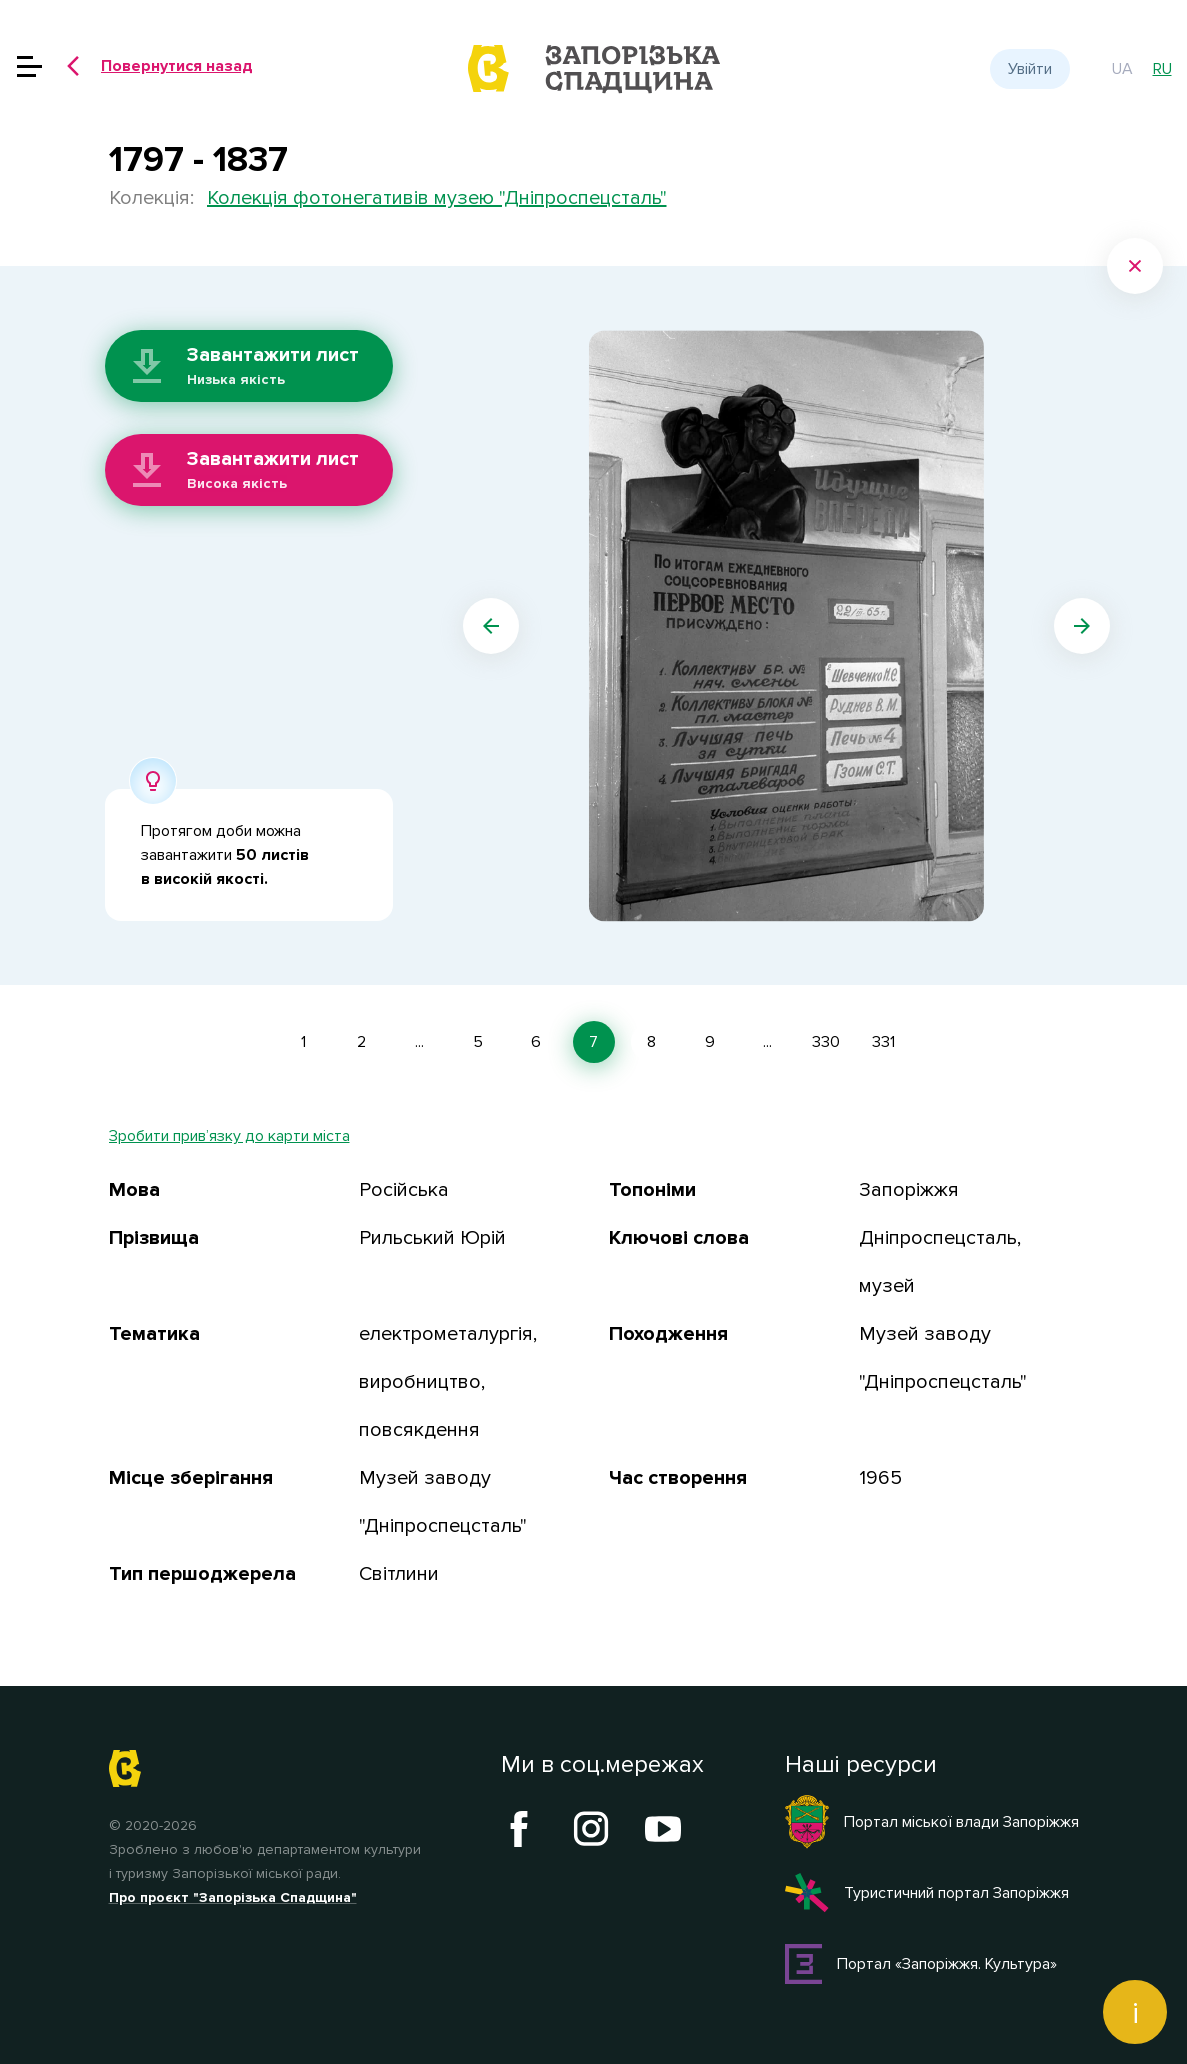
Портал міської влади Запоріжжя (932, 1822)
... (419, 1042)
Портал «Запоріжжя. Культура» (921, 1964)
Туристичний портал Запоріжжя (927, 1893)
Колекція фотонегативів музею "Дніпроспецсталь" (437, 198)
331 (883, 1042)
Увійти (1030, 69)
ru (1162, 69)
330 (826, 1042)
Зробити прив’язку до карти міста (229, 1136)
